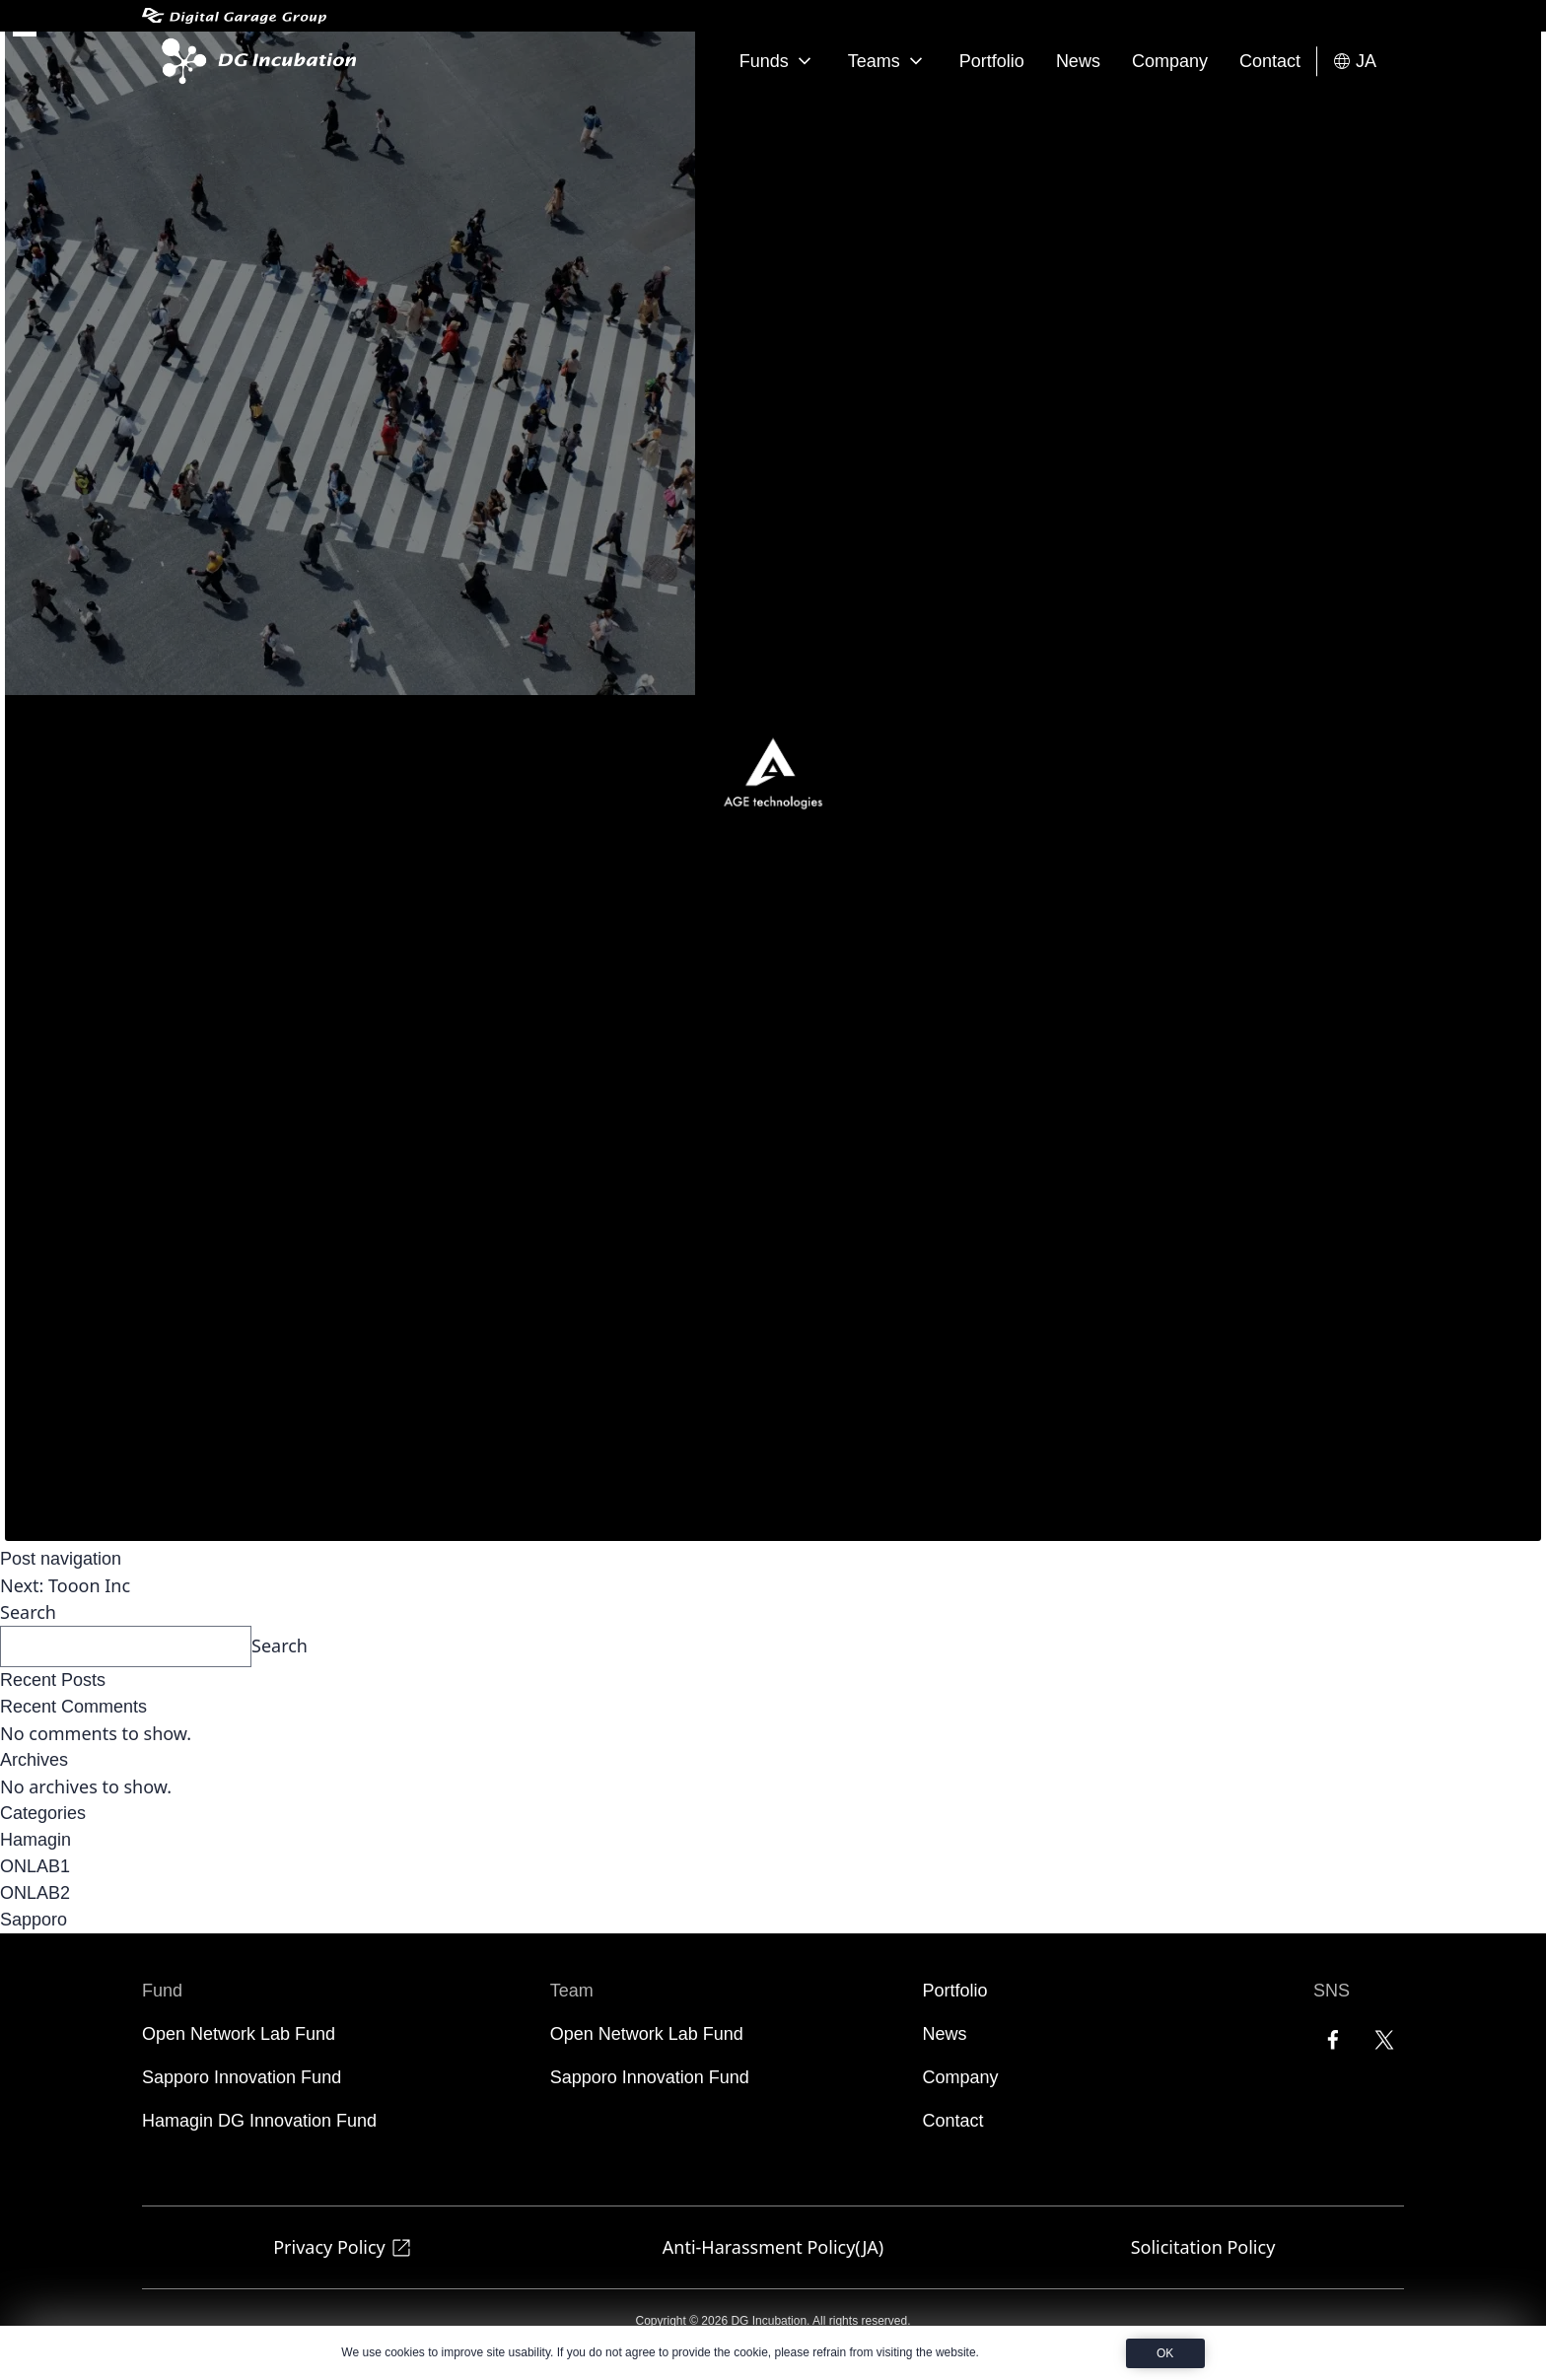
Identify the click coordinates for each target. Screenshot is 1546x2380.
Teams (888, 61)
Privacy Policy (343, 2247)
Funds (777, 61)
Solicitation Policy (1203, 2247)
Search (28, 1612)
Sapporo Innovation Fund (241, 2077)
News (1078, 61)
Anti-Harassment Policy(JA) (773, 2247)
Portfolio (991, 61)
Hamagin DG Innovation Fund (259, 2121)
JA (1354, 61)
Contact (1269, 61)
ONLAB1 (35, 1866)
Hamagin (35, 1840)
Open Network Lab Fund (238, 2034)
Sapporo (33, 1919)
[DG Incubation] (255, 61)
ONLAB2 (35, 1893)
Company (1170, 61)
